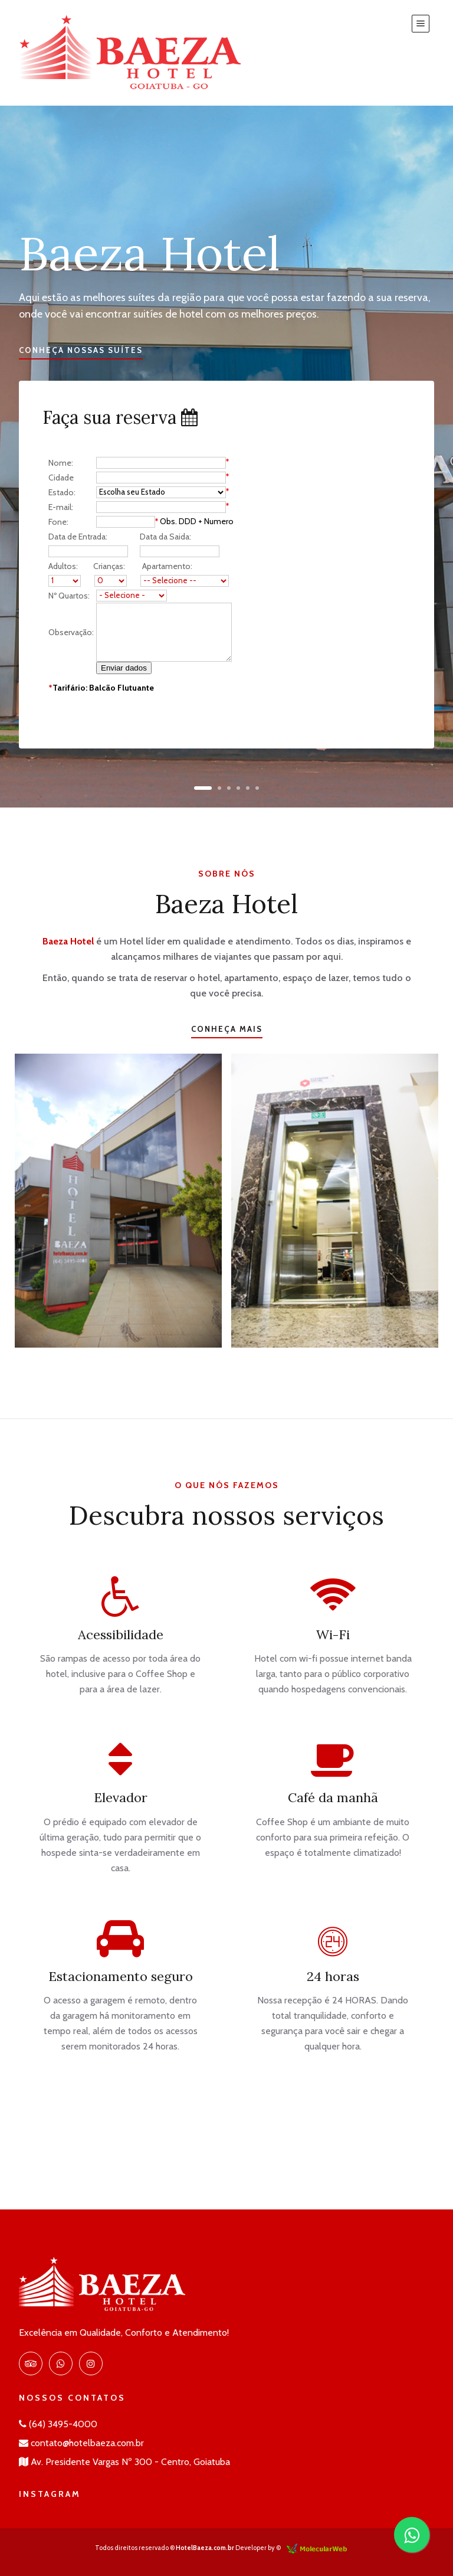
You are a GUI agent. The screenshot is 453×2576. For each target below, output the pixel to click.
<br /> (145, 582)
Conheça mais (226, 1029)
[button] (203, 788)
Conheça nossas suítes (81, 350)
